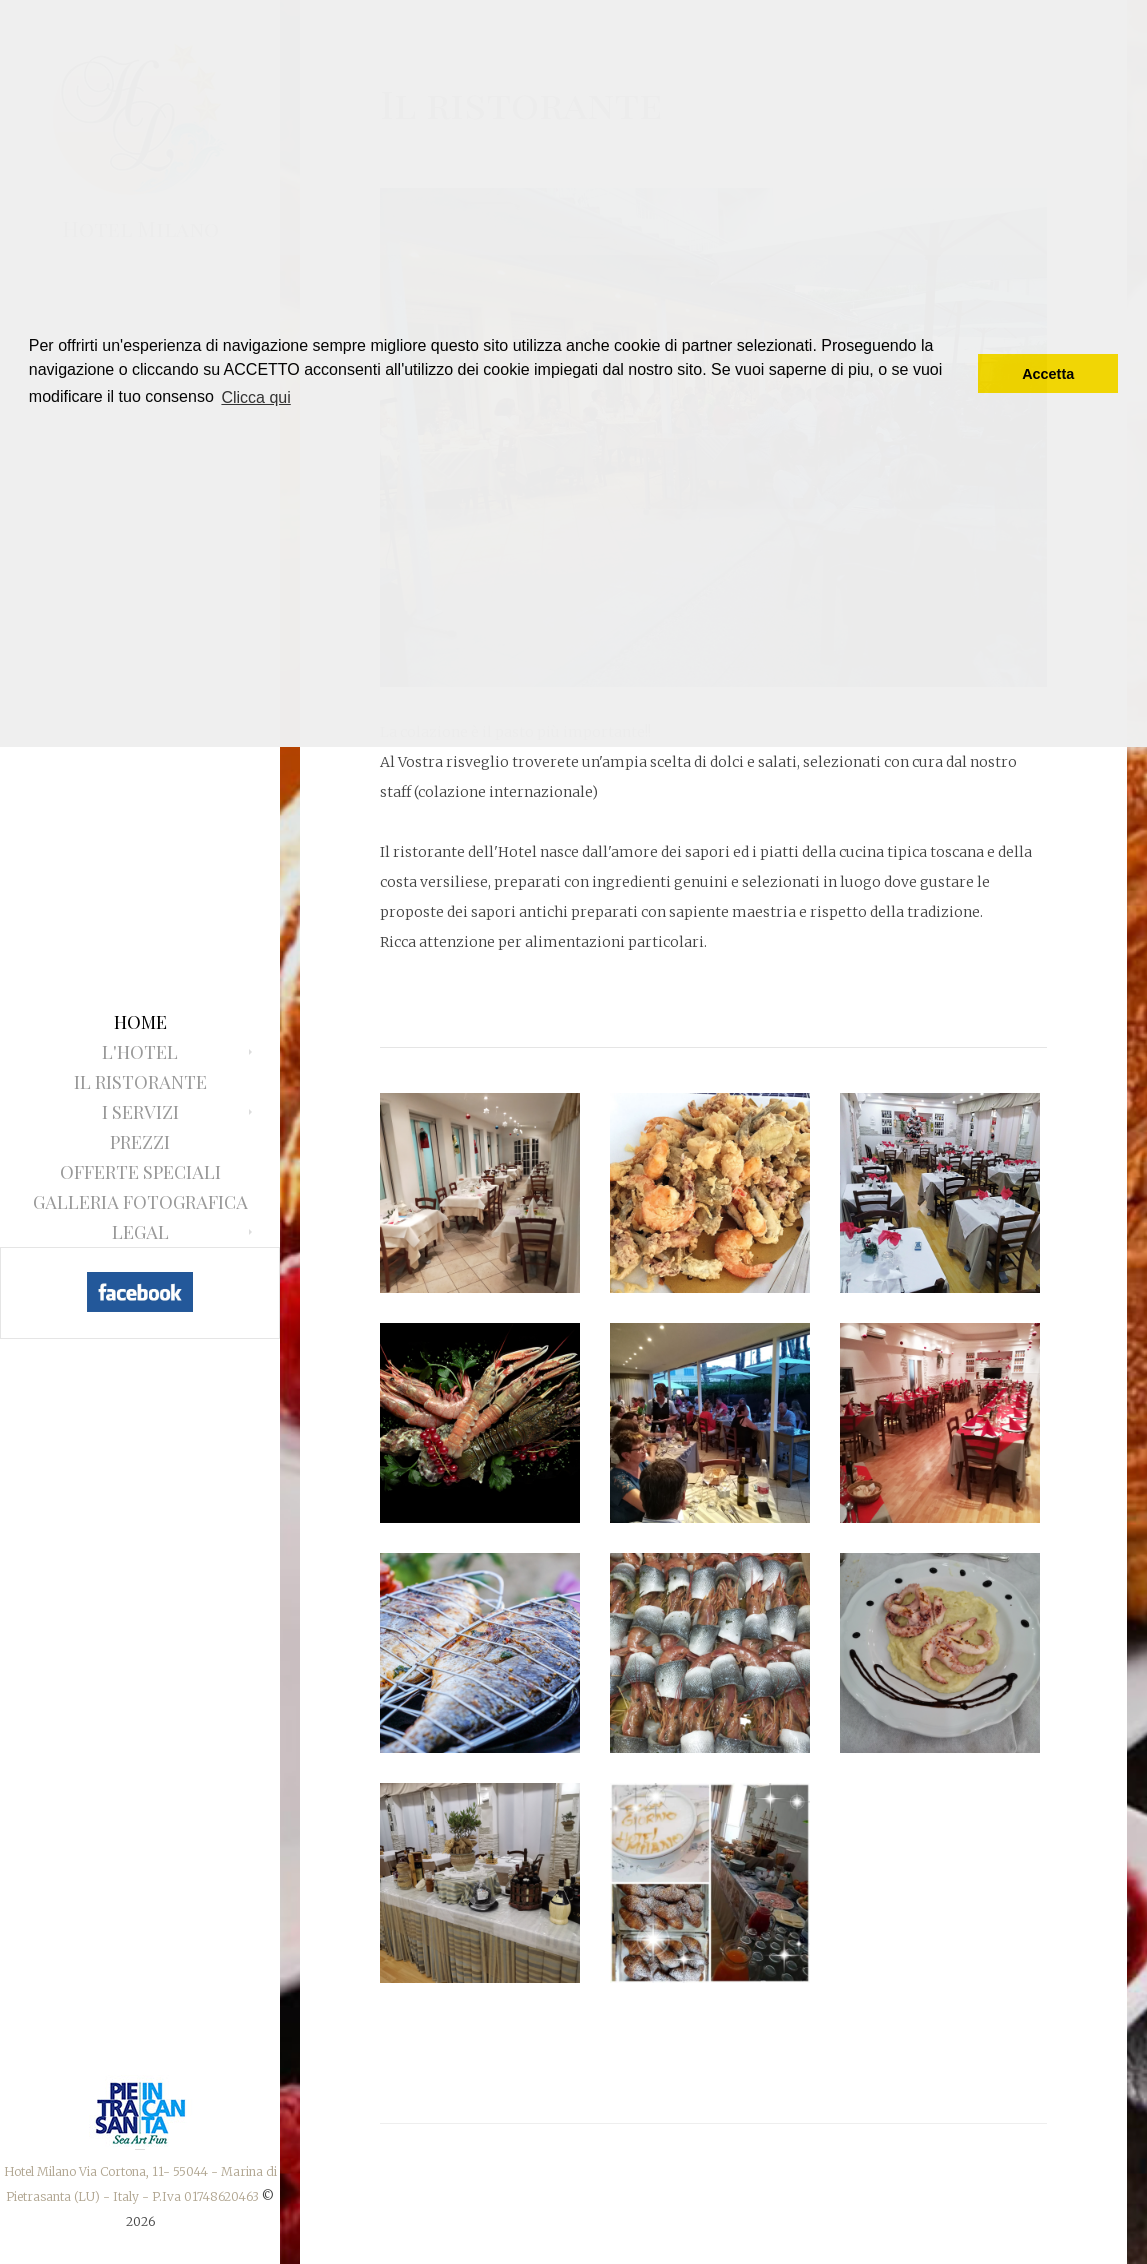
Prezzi (140, 1142)
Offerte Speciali (140, 1172)
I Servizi (140, 1112)
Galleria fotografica (140, 1202)
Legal (140, 1232)
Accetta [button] (1048, 374)
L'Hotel (140, 1052)
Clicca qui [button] (255, 397)
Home (140, 1022)
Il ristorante (140, 1082)
